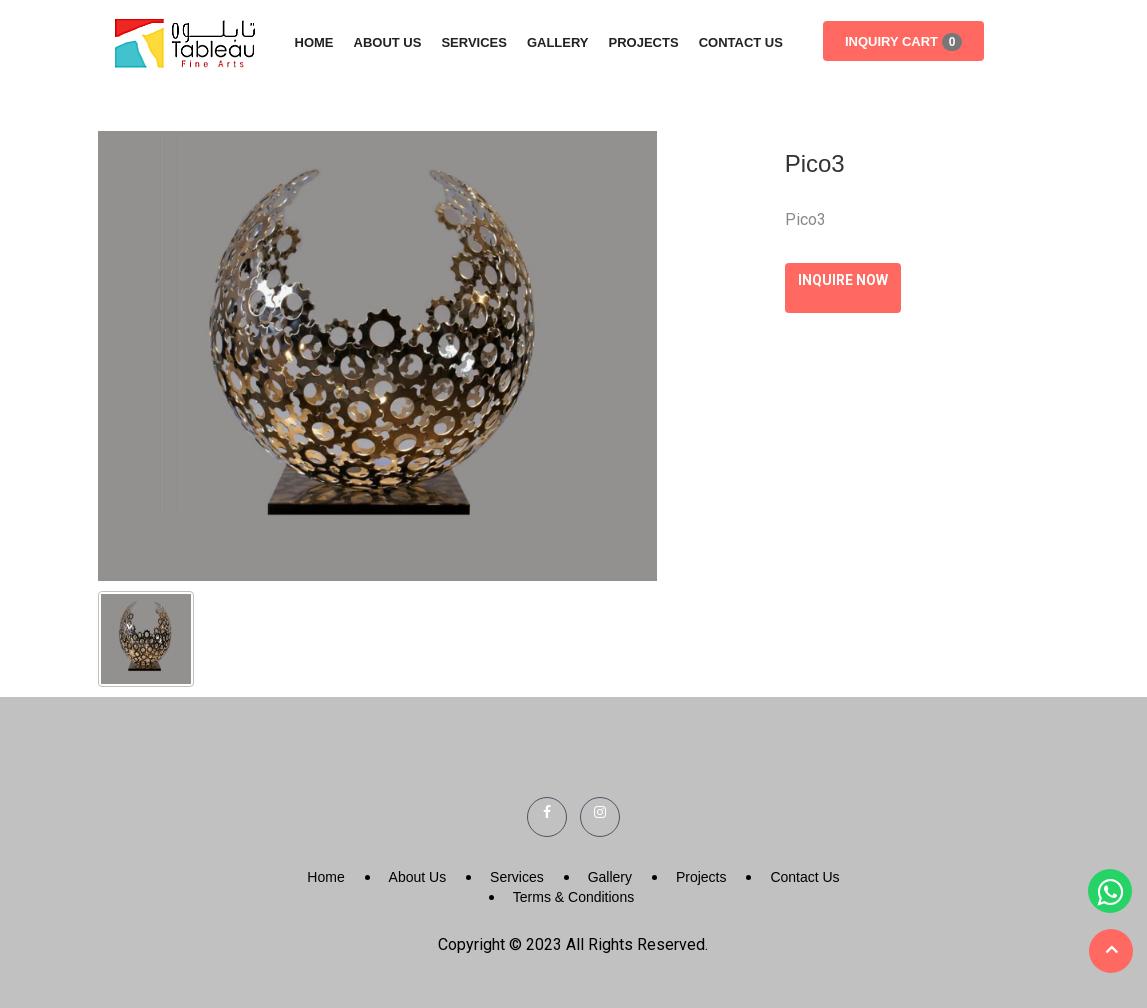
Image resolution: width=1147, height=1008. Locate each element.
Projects (644, 42)
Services (474, 42)
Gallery (558, 42)
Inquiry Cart (903, 42)
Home (314, 42)
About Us (388, 42)
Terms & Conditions (573, 897)
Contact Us (741, 42)
